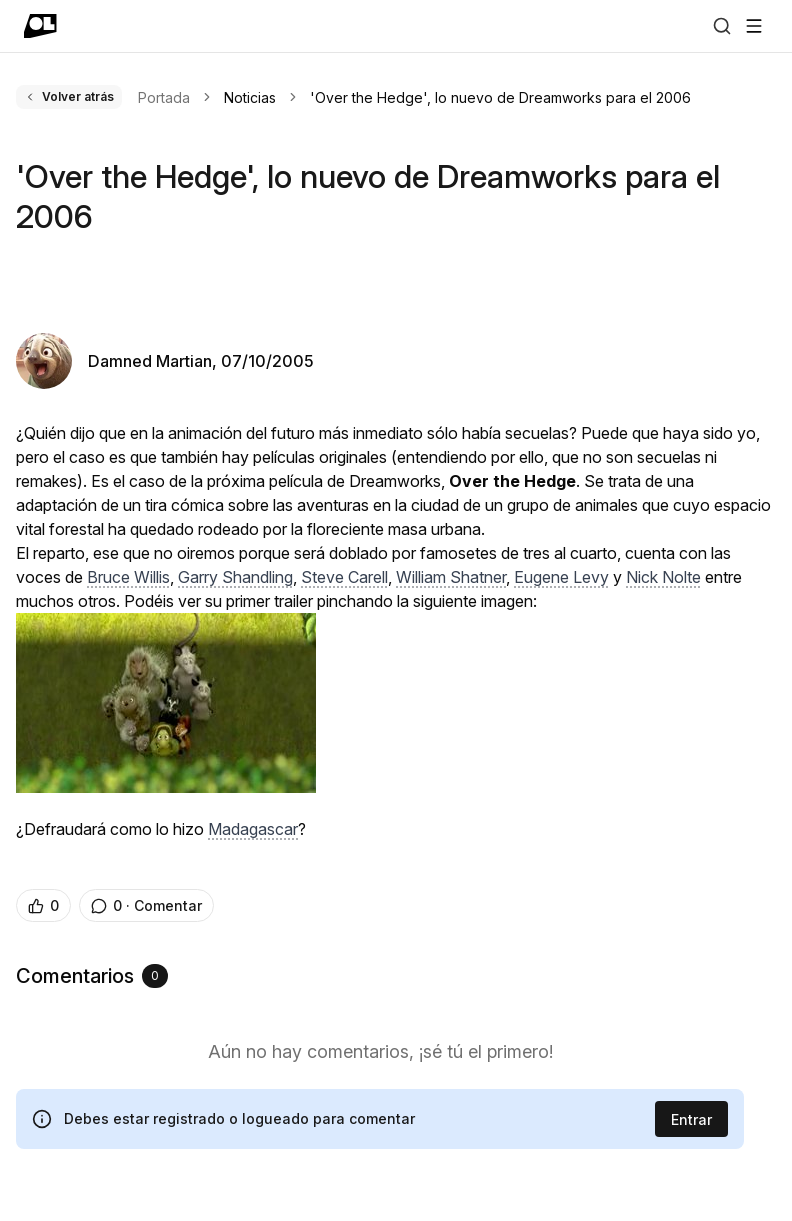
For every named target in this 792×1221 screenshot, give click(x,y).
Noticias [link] (250, 97)
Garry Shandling (235, 577)
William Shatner (451, 577)
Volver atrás (69, 96)
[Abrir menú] (754, 26)
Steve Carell (344, 577)
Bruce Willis (128, 577)
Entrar (691, 1119)
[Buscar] (722, 26)
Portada (164, 97)
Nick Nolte (663, 577)
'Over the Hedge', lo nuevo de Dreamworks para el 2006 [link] (500, 97)
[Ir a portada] (40, 26)
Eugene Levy (561, 577)
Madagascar (253, 829)
